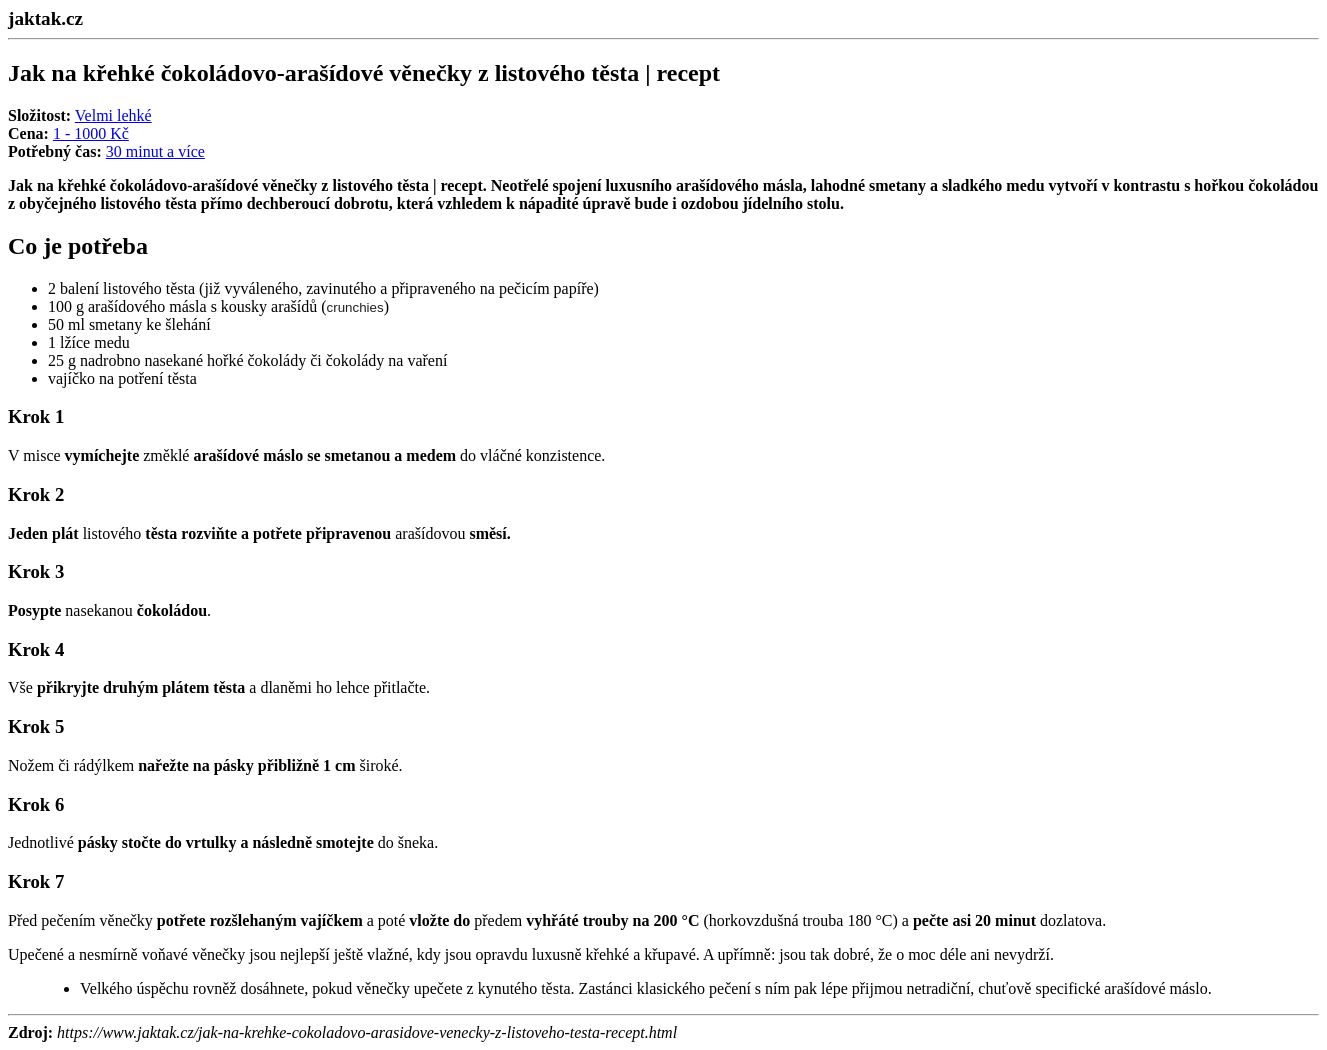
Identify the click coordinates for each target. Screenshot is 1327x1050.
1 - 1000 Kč (91, 133)
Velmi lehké (113, 115)
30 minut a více (155, 151)
